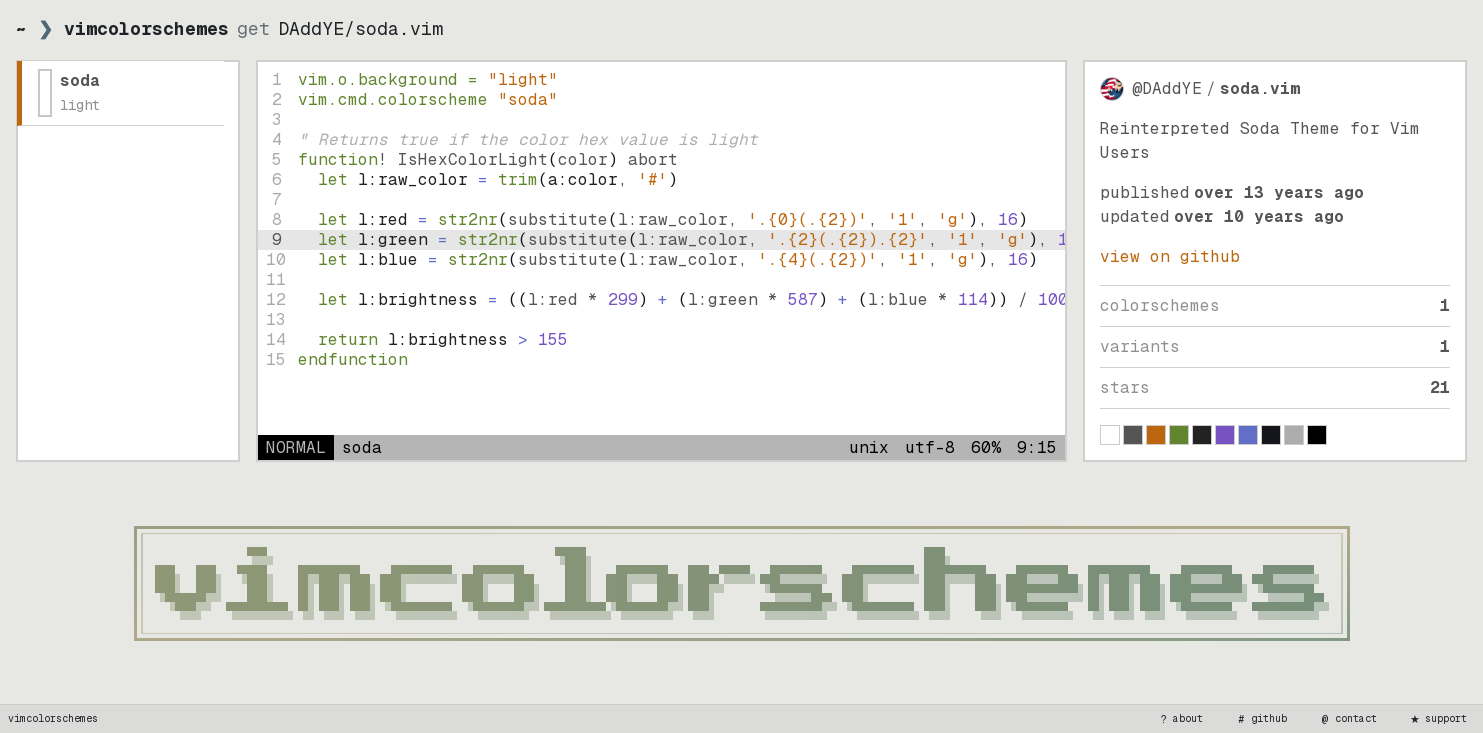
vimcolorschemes (53, 718)
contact (1348, 719)
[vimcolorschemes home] (741, 583)
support (1438, 719)
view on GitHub (1170, 256)
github (1261, 719)
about (1180, 719)
